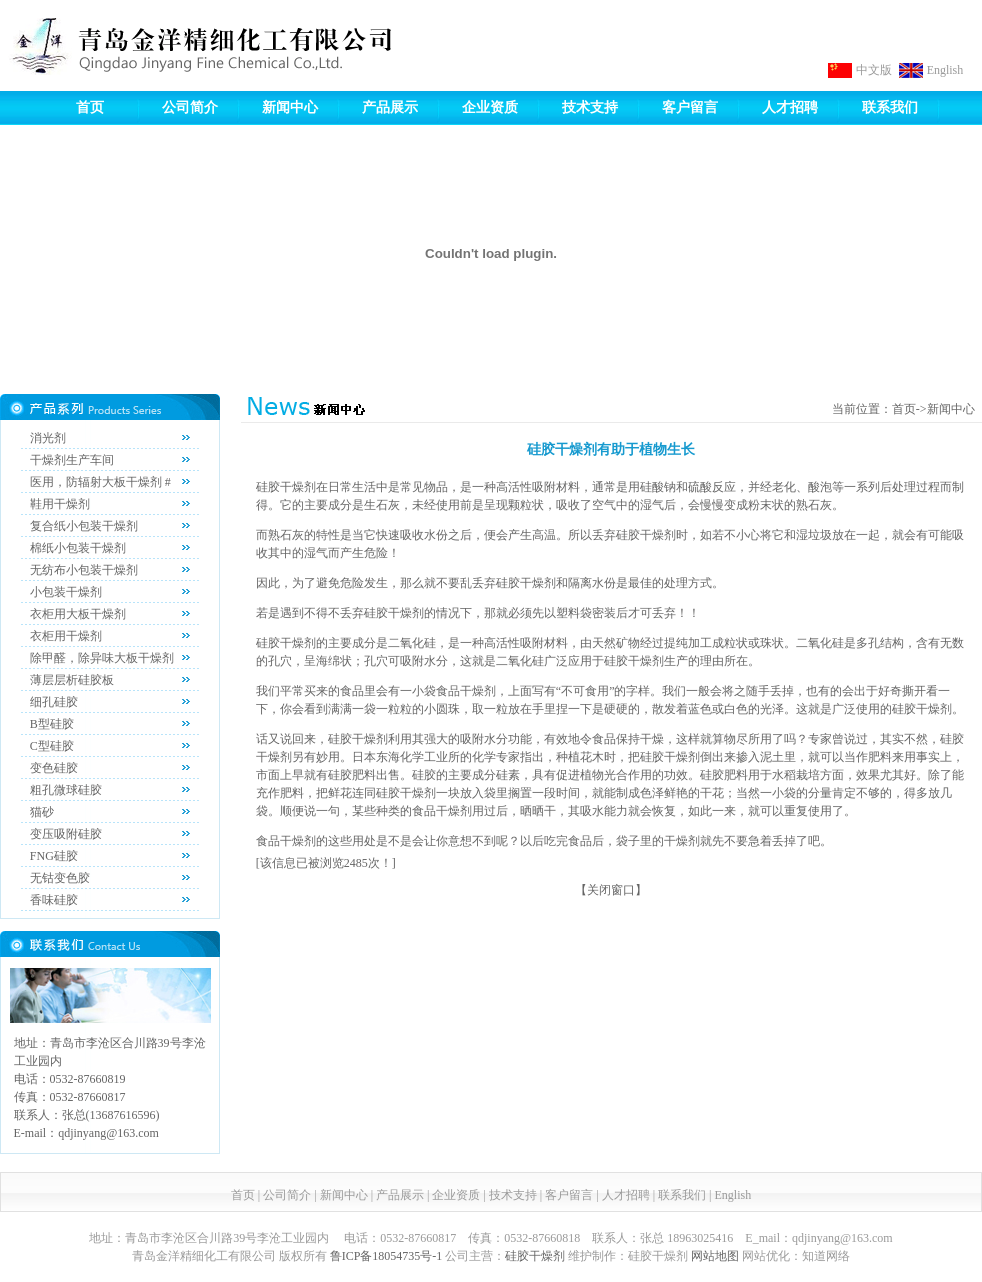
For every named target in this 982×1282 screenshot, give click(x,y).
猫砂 (42, 812)
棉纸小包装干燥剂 (78, 548)
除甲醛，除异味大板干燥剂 (102, 658)
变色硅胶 (54, 768)
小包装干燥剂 (66, 592)
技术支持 (590, 107)
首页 (90, 107)
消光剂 (48, 438)
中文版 (874, 70)
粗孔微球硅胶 (66, 790)
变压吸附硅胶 (66, 834)
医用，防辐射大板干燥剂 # (100, 482)
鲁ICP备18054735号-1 (386, 1256)
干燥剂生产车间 (72, 460)
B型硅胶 (52, 724)
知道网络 (826, 1256)
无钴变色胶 (60, 878)
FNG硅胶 (54, 856)
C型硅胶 (52, 746)
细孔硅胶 (54, 702)
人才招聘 (790, 107)
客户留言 (690, 107)
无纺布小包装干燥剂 (84, 570)
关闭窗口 (611, 890)
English (945, 70)
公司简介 (190, 107)
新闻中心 (290, 107)
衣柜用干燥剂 (66, 636)
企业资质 (490, 107)
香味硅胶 (54, 900)
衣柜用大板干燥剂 (78, 614)
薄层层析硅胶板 (72, 680)
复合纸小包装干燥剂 (84, 526)
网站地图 (715, 1256)
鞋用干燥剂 (60, 504)
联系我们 (890, 107)
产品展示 (390, 107)
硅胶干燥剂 (535, 1256)
